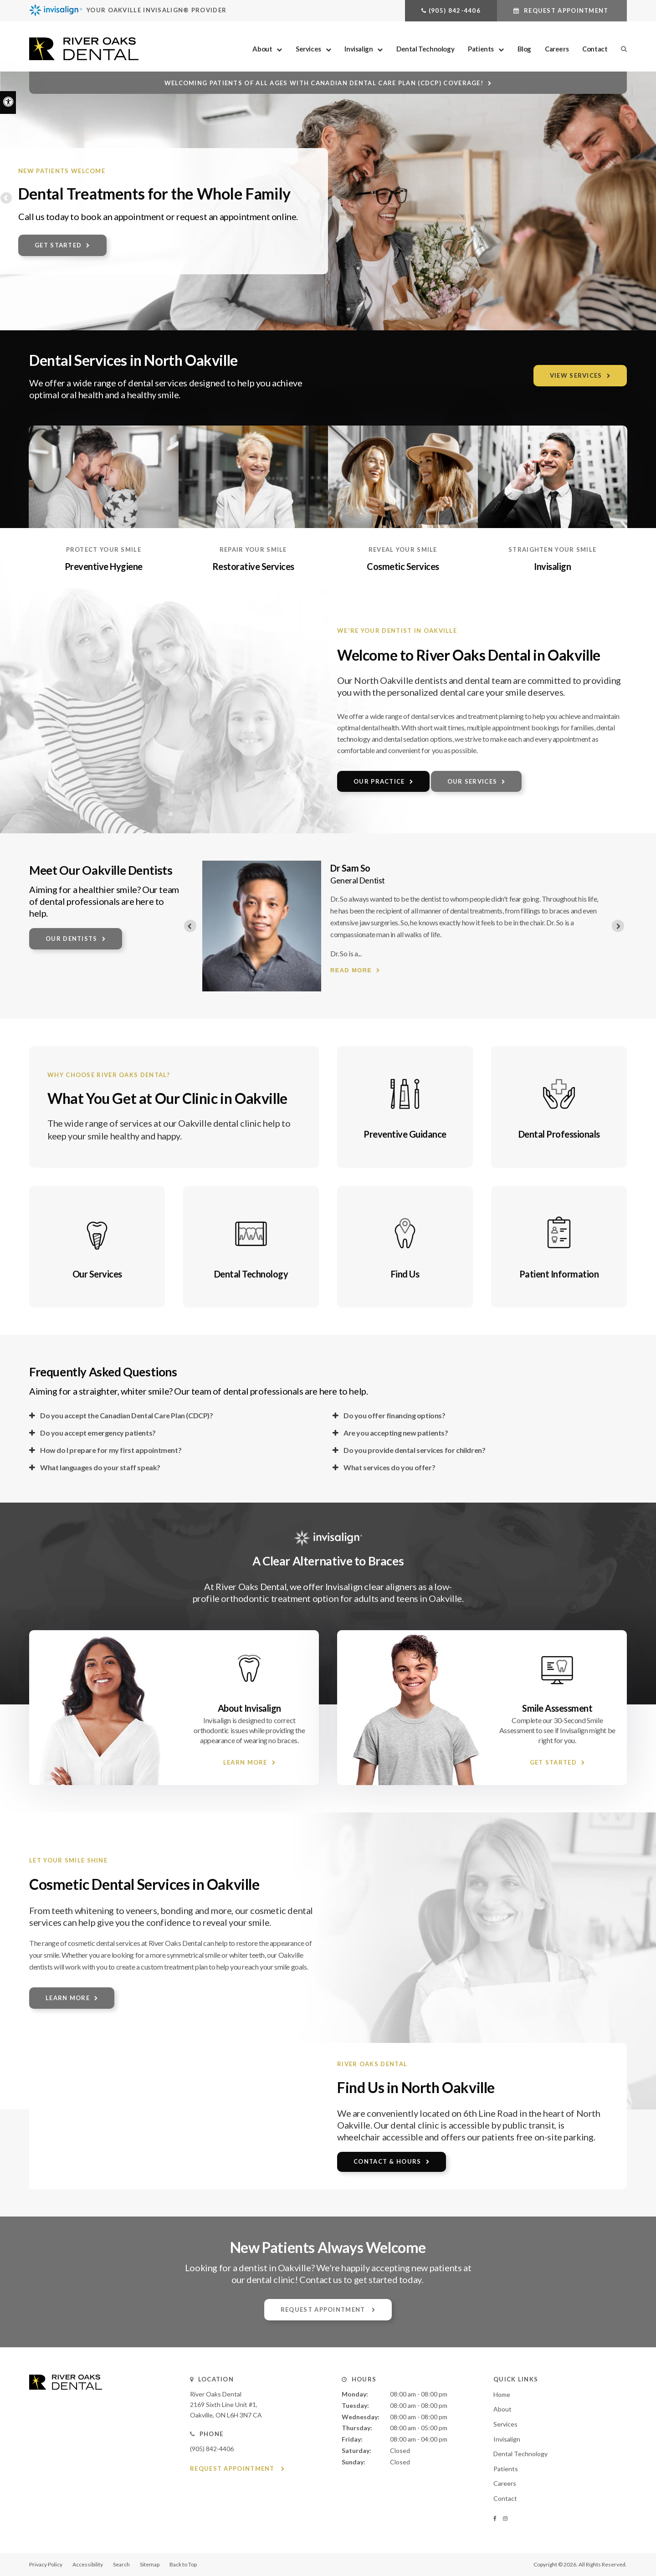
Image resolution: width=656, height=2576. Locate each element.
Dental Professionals (559, 1134)
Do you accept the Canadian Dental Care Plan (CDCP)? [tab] (126, 1415)
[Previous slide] (190, 926)
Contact (594, 49)
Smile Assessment (557, 1708)
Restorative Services (253, 566)
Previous (7, 198)
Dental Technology (425, 49)
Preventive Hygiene (104, 566)
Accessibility (87, 2564)
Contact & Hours (387, 2161)
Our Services (472, 781)
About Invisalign (249, 1708)
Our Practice (379, 781)
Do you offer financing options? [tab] (394, 1415)
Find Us (405, 1273)
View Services (576, 375)
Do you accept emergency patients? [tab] (98, 1432)
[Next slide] (618, 926)
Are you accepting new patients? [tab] (395, 1432)
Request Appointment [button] (566, 10)
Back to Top (183, 2564)
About (262, 49)
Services (308, 49)
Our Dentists (71, 938)
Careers (557, 49)
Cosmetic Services (403, 566)
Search (121, 2564)
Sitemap (149, 2564)
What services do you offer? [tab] (389, 1467)
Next (649, 198)
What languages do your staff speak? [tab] (100, 1467)
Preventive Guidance (405, 1134)
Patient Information (559, 1273)
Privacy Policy (45, 2564)
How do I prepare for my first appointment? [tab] (110, 1450)
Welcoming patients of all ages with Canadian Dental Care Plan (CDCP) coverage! (323, 83)
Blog (524, 49)
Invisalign (358, 49)
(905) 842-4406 (455, 10)
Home (501, 2394)
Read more (286, 958)
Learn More (245, 1762)
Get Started (58, 245)
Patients (481, 49)
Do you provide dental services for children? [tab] (414, 1450)
